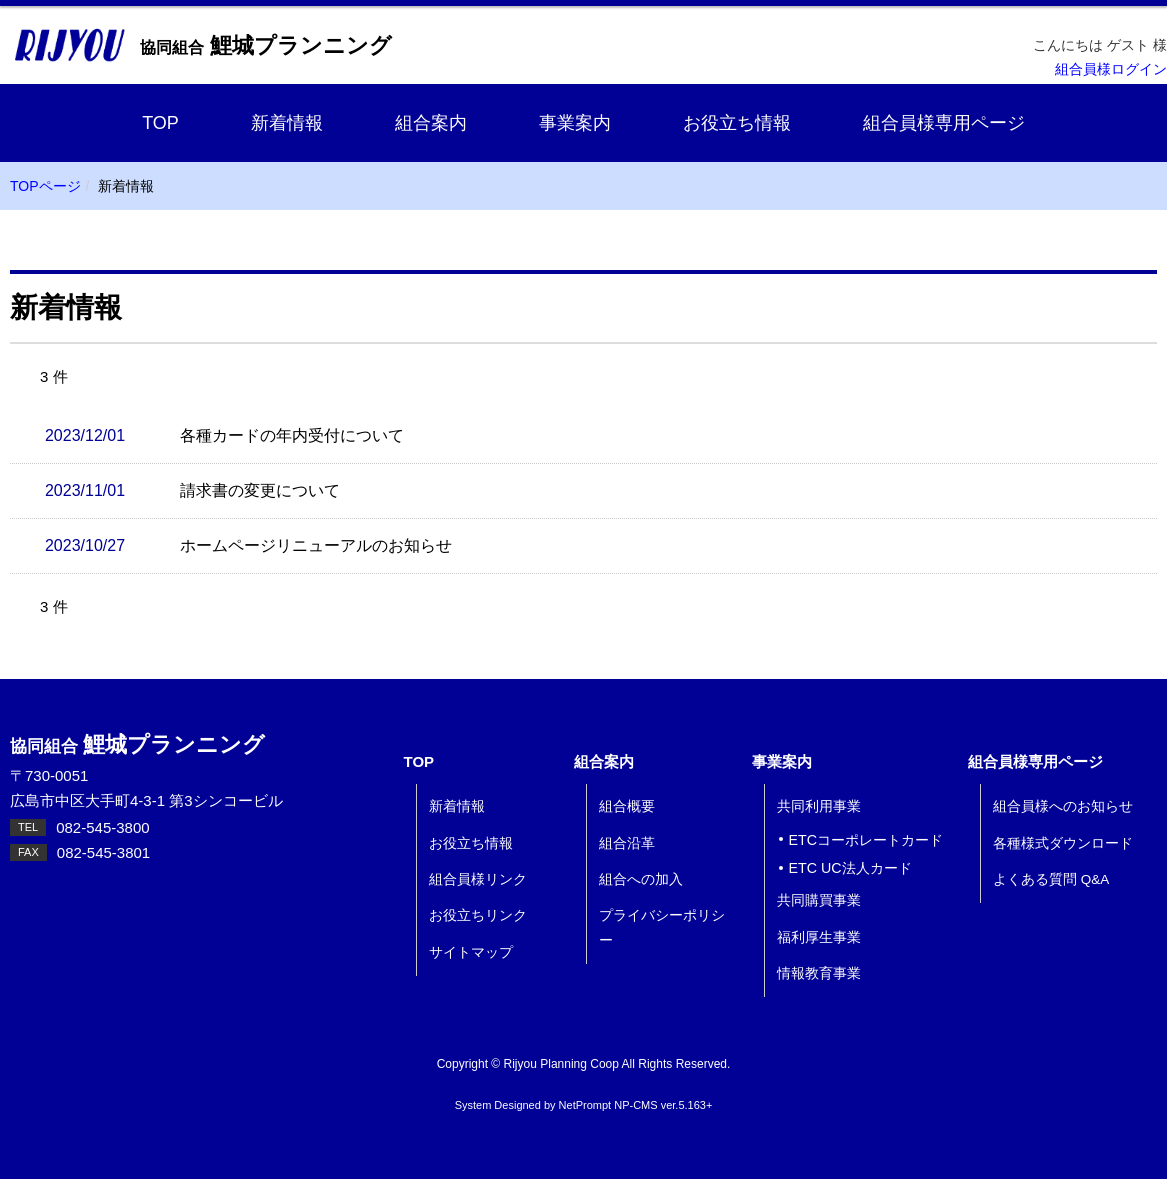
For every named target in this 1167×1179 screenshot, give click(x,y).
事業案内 (575, 123)
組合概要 (627, 806)
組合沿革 (627, 843)
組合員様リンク (478, 879)
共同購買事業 (819, 900)
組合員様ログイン (1111, 69)
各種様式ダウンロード (1063, 843)
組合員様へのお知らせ (1063, 806)
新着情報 (287, 123)
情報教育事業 (819, 973)
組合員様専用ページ (944, 123)
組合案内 (431, 123)
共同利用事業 (819, 806)
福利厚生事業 (819, 937)
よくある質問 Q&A (1051, 879)
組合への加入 (641, 879)
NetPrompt (585, 1105)
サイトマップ (471, 952)
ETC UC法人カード (850, 868)
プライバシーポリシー (662, 927)
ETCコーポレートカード (866, 840)
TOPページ (45, 186)
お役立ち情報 (737, 123)
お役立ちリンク (478, 915)
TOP (160, 123)
